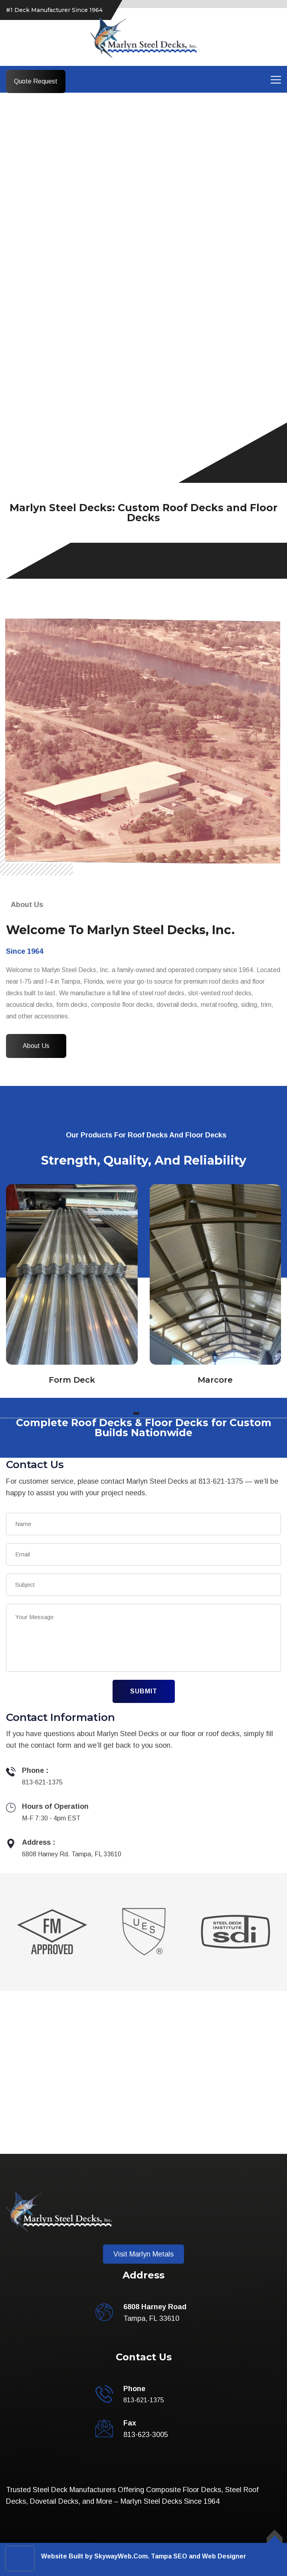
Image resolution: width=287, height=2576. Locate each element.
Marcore (215, 1380)
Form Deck (72, 1380)
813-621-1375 (42, 1782)
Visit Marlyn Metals (143, 2254)
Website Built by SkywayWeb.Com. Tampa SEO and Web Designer (143, 2556)
